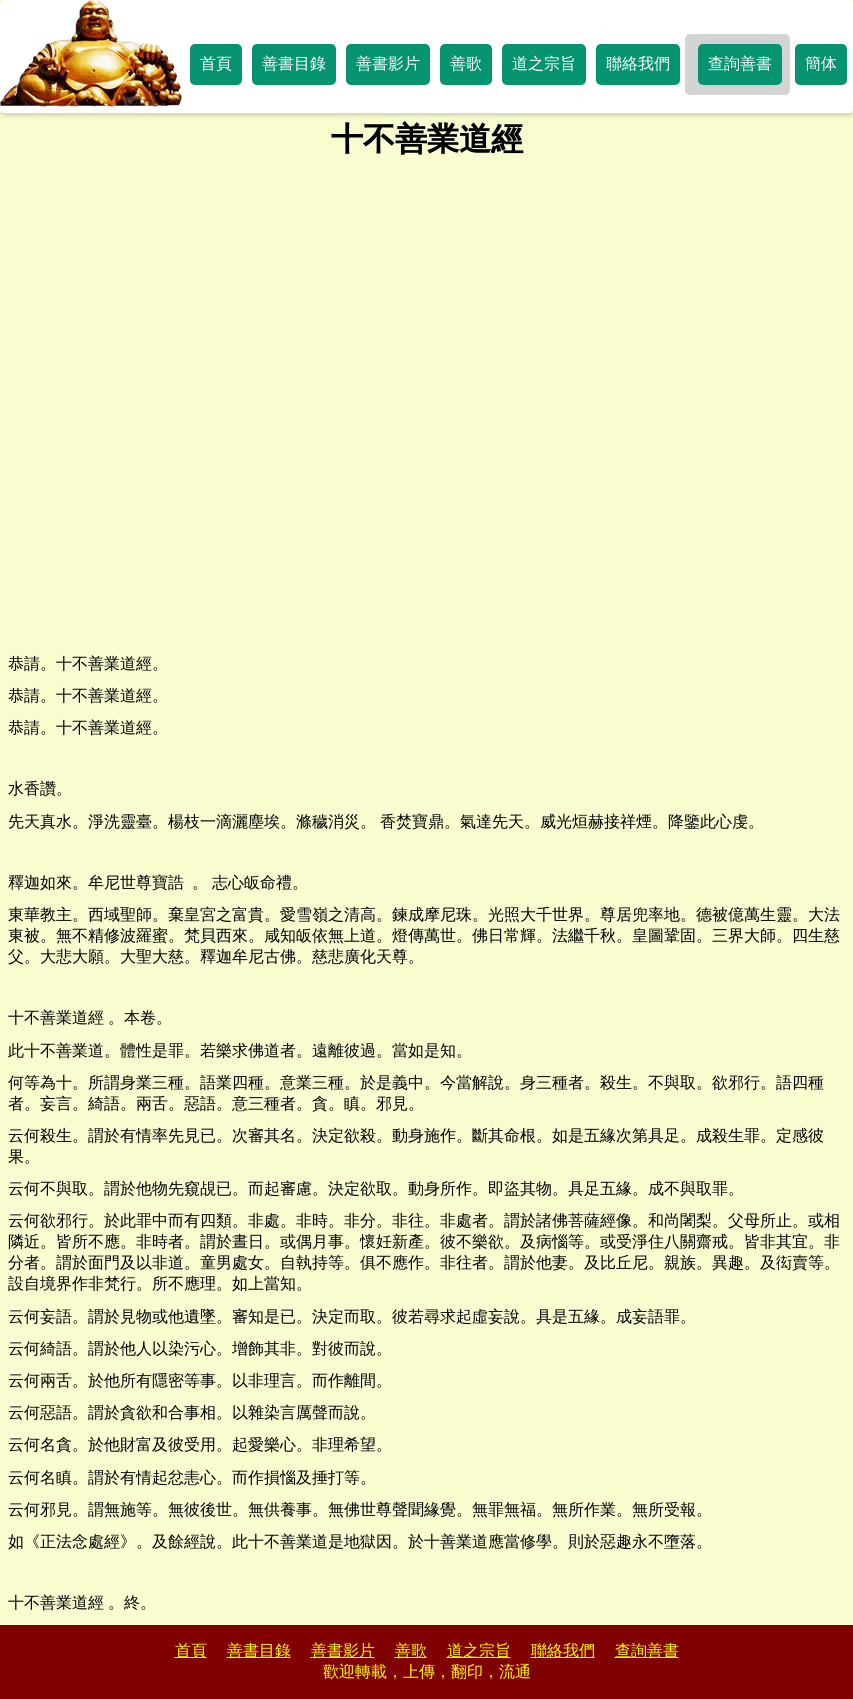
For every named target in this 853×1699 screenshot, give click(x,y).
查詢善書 (740, 63)
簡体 (821, 63)
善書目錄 (294, 63)
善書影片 (388, 63)
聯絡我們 (638, 63)
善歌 (466, 63)
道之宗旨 (544, 63)
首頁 (216, 63)
